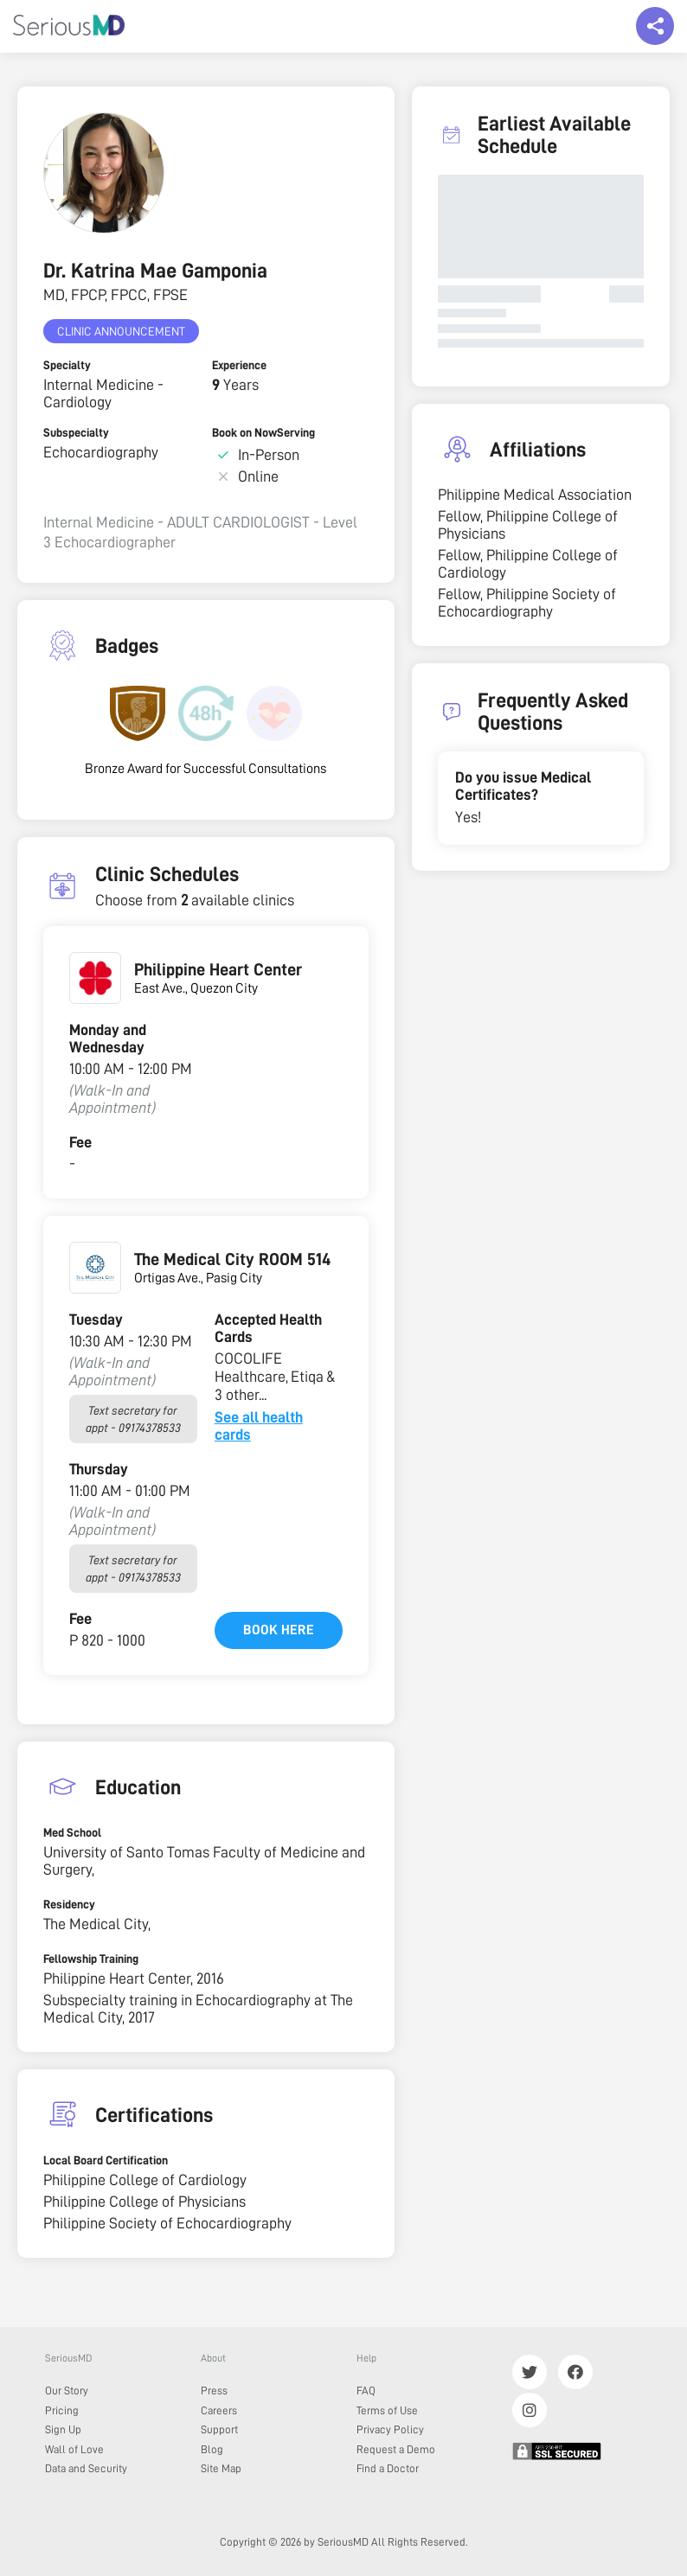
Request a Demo (395, 2449)
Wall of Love (74, 2449)
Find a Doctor (387, 2468)
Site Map (221, 2468)
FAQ (366, 2390)
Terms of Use (387, 2410)
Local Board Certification (105, 2160)
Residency (69, 1904)
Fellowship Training (90, 1959)
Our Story (66, 2390)
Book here (278, 1630)
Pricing (62, 2410)
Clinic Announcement (121, 331)
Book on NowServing (263, 432)
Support (219, 2429)
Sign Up (63, 2429)
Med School (72, 1832)
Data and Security (86, 2468)
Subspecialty (76, 432)
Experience (239, 365)
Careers (219, 2410)
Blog (212, 2449)
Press (214, 2390)
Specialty (67, 365)
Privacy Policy (390, 2429)
